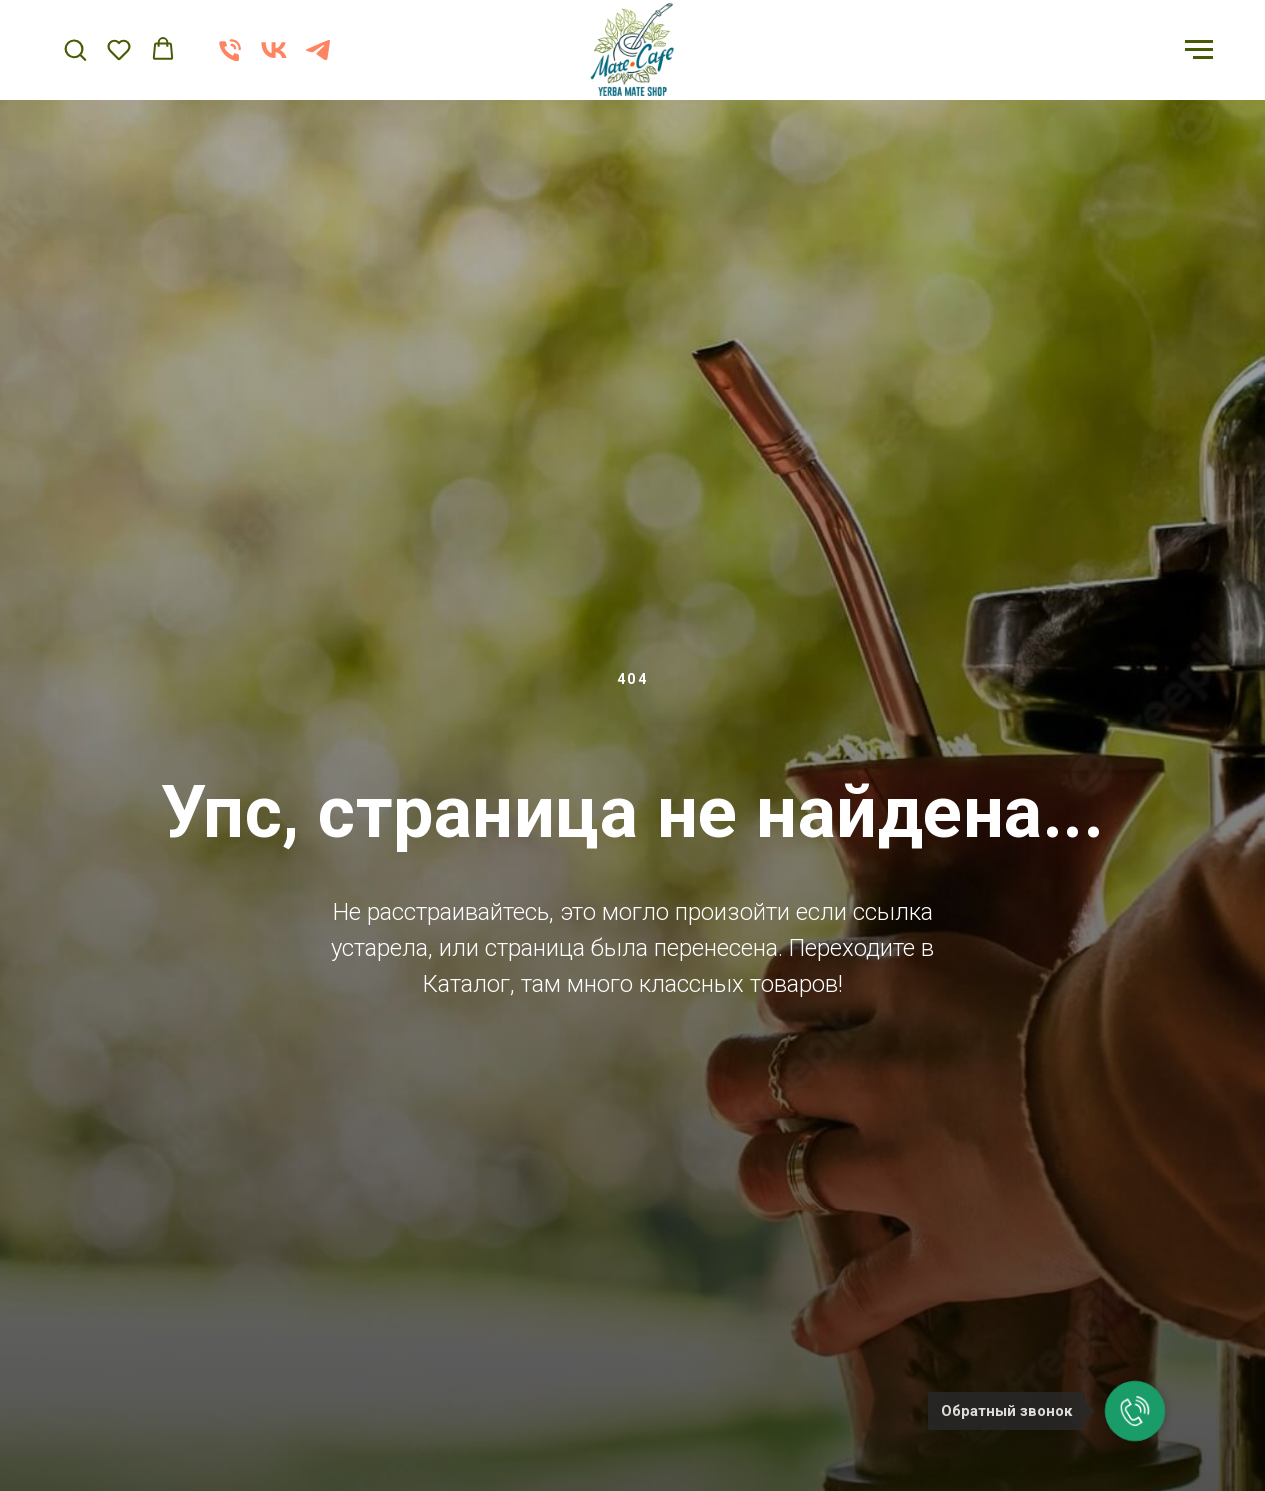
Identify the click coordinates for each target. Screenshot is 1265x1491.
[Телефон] (230, 59)
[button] (75, 49)
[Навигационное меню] (1199, 50)
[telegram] (318, 59)
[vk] (274, 59)
